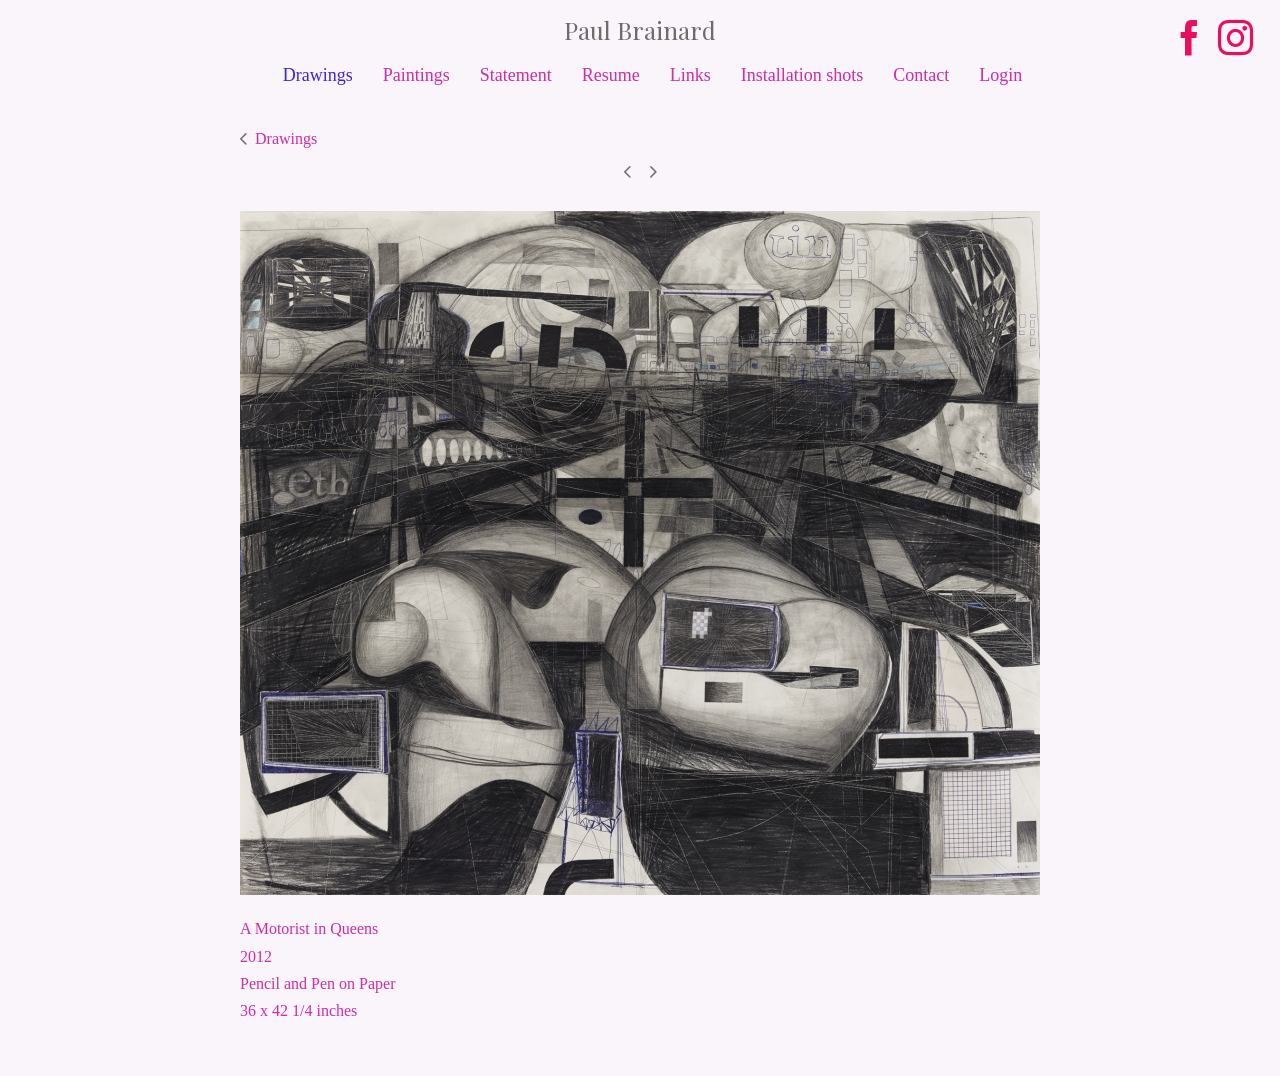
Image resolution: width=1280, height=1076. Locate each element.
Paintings (416, 75)
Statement (516, 75)
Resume (611, 75)
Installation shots (802, 75)
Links (690, 75)
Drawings (318, 75)
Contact (921, 75)
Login (1000, 75)
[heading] (640, 30)
